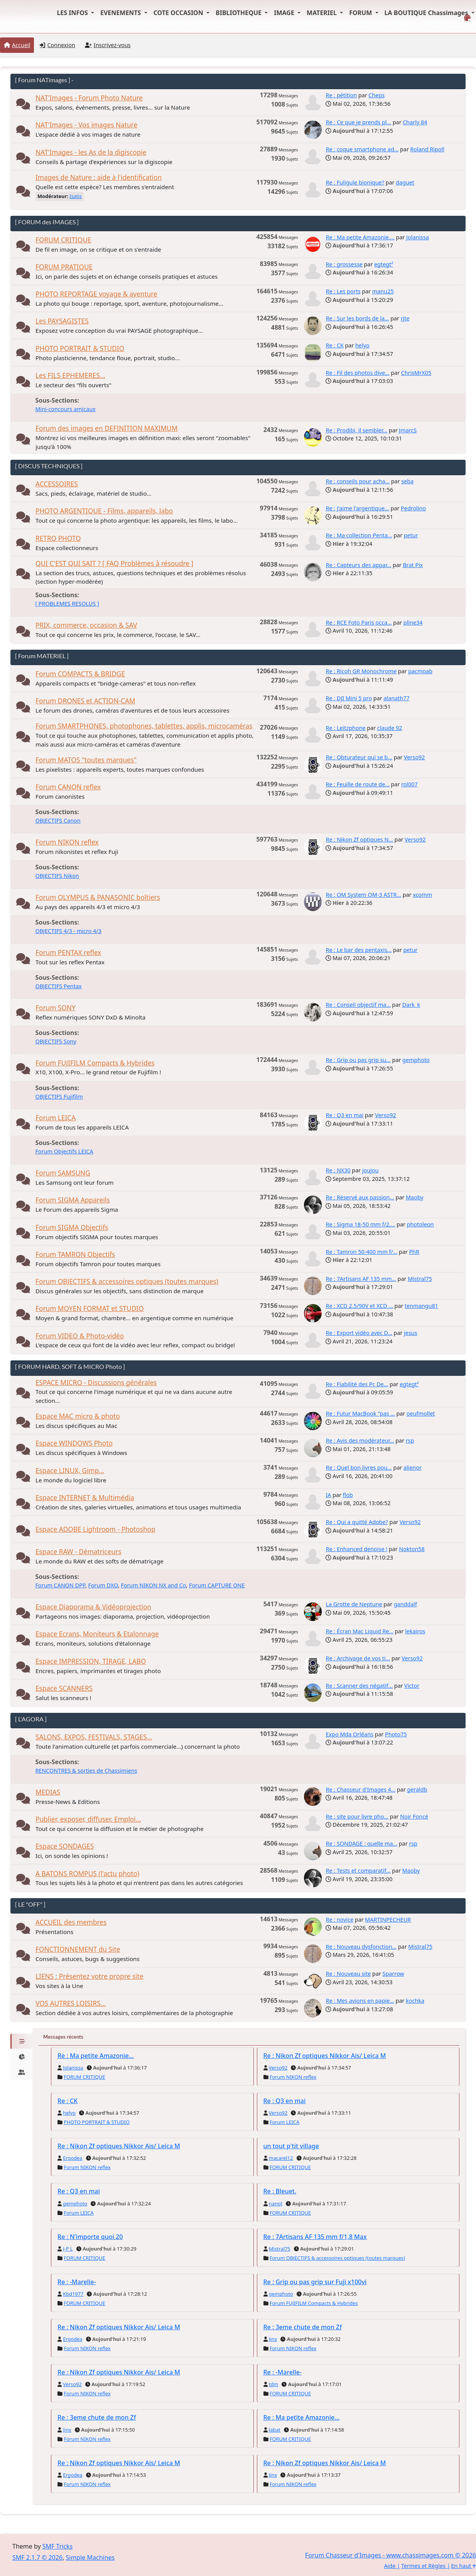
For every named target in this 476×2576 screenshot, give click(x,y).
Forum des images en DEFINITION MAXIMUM (106, 428)
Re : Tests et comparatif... (358, 1870)
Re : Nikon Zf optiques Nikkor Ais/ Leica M (324, 2055)
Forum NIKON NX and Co (153, 1585)
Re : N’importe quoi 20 (90, 2236)
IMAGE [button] (285, 12)
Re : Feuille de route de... (357, 784)
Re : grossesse (344, 264)
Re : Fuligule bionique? (355, 182)
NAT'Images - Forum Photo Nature (89, 97)
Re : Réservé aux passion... (360, 1197)
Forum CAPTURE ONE (217, 1585)
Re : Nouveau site (348, 1973)
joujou (370, 1170)
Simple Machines (90, 2557)
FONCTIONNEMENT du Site (77, 1949)
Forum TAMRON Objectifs (75, 1254)
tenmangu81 (421, 1305)
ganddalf (405, 1604)
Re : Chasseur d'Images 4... (360, 1789)
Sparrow (393, 1973)
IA (328, 1495)
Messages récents (63, 2037)
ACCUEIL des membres (70, 1922)
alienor (412, 1467)
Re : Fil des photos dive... (357, 372)
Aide (389, 2565)
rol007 (409, 784)
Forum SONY (55, 1007)
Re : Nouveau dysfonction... (361, 1946)
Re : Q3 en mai (344, 1115)
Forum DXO (103, 1585)
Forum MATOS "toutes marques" (86, 759)
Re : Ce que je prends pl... (358, 122)
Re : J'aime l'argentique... (357, 508)
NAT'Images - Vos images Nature (86, 124)
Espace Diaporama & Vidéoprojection (93, 1606)
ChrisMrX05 (416, 372)
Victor (411, 1685)
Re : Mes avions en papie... (360, 2000)
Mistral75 (420, 1278)
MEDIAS (47, 1792)
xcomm (422, 894)
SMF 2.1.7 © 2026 (37, 2557)
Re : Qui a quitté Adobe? (357, 1522)
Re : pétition (341, 95)
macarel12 (281, 2157)
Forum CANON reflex (68, 786)
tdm (273, 2384)
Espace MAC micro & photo (77, 1416)
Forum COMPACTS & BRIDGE (80, 673)
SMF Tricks (57, 2546)
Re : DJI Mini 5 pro (349, 698)
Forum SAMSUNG (62, 1173)
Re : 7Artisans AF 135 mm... (361, 1278)
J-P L (68, 2248)
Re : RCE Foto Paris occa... (359, 622)
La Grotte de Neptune (354, 1604)
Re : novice (339, 1919)
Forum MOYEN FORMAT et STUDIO (89, 1308)
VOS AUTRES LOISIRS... (70, 2003)
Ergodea (72, 2157)
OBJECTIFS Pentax (58, 986)
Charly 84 (415, 122)
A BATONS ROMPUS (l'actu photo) (87, 1873)
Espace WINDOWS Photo (74, 1443)
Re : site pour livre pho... (357, 1816)
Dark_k (411, 1004)
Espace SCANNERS (64, 1688)
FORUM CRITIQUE (63, 239)
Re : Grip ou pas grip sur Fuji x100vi (315, 2282)
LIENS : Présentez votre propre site (89, 1976)
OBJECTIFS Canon (57, 820)
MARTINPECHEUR (388, 1919)
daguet (405, 182)
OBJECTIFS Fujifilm (59, 1096)
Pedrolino (413, 508)
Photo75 (396, 1734)
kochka (415, 2000)
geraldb (417, 1789)
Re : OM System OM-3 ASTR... (363, 894)
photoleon (420, 1224)
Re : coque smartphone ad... (362, 149)
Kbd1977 (73, 2293)
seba (407, 481)
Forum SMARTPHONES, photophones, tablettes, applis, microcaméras (144, 725)
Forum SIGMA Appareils (72, 1200)
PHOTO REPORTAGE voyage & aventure (96, 294)
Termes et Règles (423, 2565)
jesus (410, 1332)
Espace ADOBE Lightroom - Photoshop (95, 1529)
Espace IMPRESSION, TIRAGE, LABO (90, 1661)
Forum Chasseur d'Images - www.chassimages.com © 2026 (390, 2555)
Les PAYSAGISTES (62, 321)
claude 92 (389, 728)
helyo (362, 345)
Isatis (75, 196)
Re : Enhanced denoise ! (356, 1549)
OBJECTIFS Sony (55, 1041)
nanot (275, 2203)
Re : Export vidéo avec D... (359, 1332)
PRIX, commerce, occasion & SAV (86, 625)
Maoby (415, 1197)
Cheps (376, 95)
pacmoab (420, 671)
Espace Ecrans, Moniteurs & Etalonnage (97, 1633)
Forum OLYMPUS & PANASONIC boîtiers (97, 897)
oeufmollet (421, 1413)
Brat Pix (413, 565)
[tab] (21, 2041)
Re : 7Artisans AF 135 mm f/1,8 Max (315, 2236)
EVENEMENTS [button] (121, 12)
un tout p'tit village (291, 2146)
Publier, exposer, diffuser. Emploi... (88, 1819)
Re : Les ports (343, 291)
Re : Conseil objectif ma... (358, 1004)
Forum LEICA (55, 1117)
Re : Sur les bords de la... (357, 318)
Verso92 (414, 757)
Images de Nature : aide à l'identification (98, 177)
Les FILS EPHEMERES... (70, 375)
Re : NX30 (338, 1170)
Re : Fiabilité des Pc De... (357, 1384)
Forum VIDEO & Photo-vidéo (79, 1335)
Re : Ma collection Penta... (359, 535)
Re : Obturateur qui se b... (359, 757)
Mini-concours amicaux (65, 409)
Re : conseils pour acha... (358, 481)
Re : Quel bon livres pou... (359, 1467)
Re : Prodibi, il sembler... (356, 430)
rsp (410, 1440)
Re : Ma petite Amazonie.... (360, 237)
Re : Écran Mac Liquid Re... (359, 1631)
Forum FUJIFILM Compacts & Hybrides (95, 1063)
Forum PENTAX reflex (68, 952)
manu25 (383, 291)
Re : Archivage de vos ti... (358, 1658)
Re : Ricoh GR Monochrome (361, 671)
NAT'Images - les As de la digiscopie (90, 152)
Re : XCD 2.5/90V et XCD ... (359, 1305)
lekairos (415, 1631)
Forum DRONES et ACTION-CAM (85, 700)
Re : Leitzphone (345, 728)
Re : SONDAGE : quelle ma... (361, 1843)
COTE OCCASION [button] (179, 12)
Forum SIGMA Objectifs (71, 1227)
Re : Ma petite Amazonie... (95, 2055)
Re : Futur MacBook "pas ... (360, 1413)
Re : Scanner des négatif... (359, 1685)
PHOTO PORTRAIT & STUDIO (79, 348)
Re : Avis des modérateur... (360, 1440)
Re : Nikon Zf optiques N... (359, 839)
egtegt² (383, 264)
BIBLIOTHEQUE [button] (239, 12)
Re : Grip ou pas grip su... (358, 1060)
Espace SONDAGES (64, 1846)
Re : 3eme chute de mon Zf (302, 2327)
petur (411, 535)
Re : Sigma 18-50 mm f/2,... (360, 1224)
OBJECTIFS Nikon (57, 875)
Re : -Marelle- (76, 2282)
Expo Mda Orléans (349, 1734)
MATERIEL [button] (322, 12)
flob (348, 1495)
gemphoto (416, 1060)
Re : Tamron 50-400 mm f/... (361, 1251)
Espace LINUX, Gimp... (69, 1470)
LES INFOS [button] (73, 12)
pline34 (413, 622)
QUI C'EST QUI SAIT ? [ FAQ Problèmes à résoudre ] (114, 563)
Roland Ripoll (427, 149)
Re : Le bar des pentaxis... (359, 950)
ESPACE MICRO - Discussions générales (96, 1382)
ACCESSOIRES (56, 483)
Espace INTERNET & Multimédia (84, 1497)
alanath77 (396, 698)
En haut (463, 2565)
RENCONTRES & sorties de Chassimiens (86, 1770)
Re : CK (334, 345)
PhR (414, 1251)
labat (274, 2429)
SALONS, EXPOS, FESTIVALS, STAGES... (93, 1737)
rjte (405, 318)
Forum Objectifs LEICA (64, 1151)
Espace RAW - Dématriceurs (78, 1551)
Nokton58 (412, 1549)
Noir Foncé (414, 1816)
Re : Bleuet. (280, 2191)
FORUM (361, 12)
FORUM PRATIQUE (64, 267)
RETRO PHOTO (58, 538)
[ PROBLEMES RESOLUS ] (67, 603)
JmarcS (408, 430)
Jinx (273, 2339)
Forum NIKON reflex (67, 842)
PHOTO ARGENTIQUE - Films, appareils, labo (104, 510)
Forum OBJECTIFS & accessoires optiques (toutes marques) (126, 1281)
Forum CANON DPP (60, 1585)
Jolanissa (417, 237)
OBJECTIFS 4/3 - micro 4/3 (68, 931)
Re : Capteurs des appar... (358, 565)
